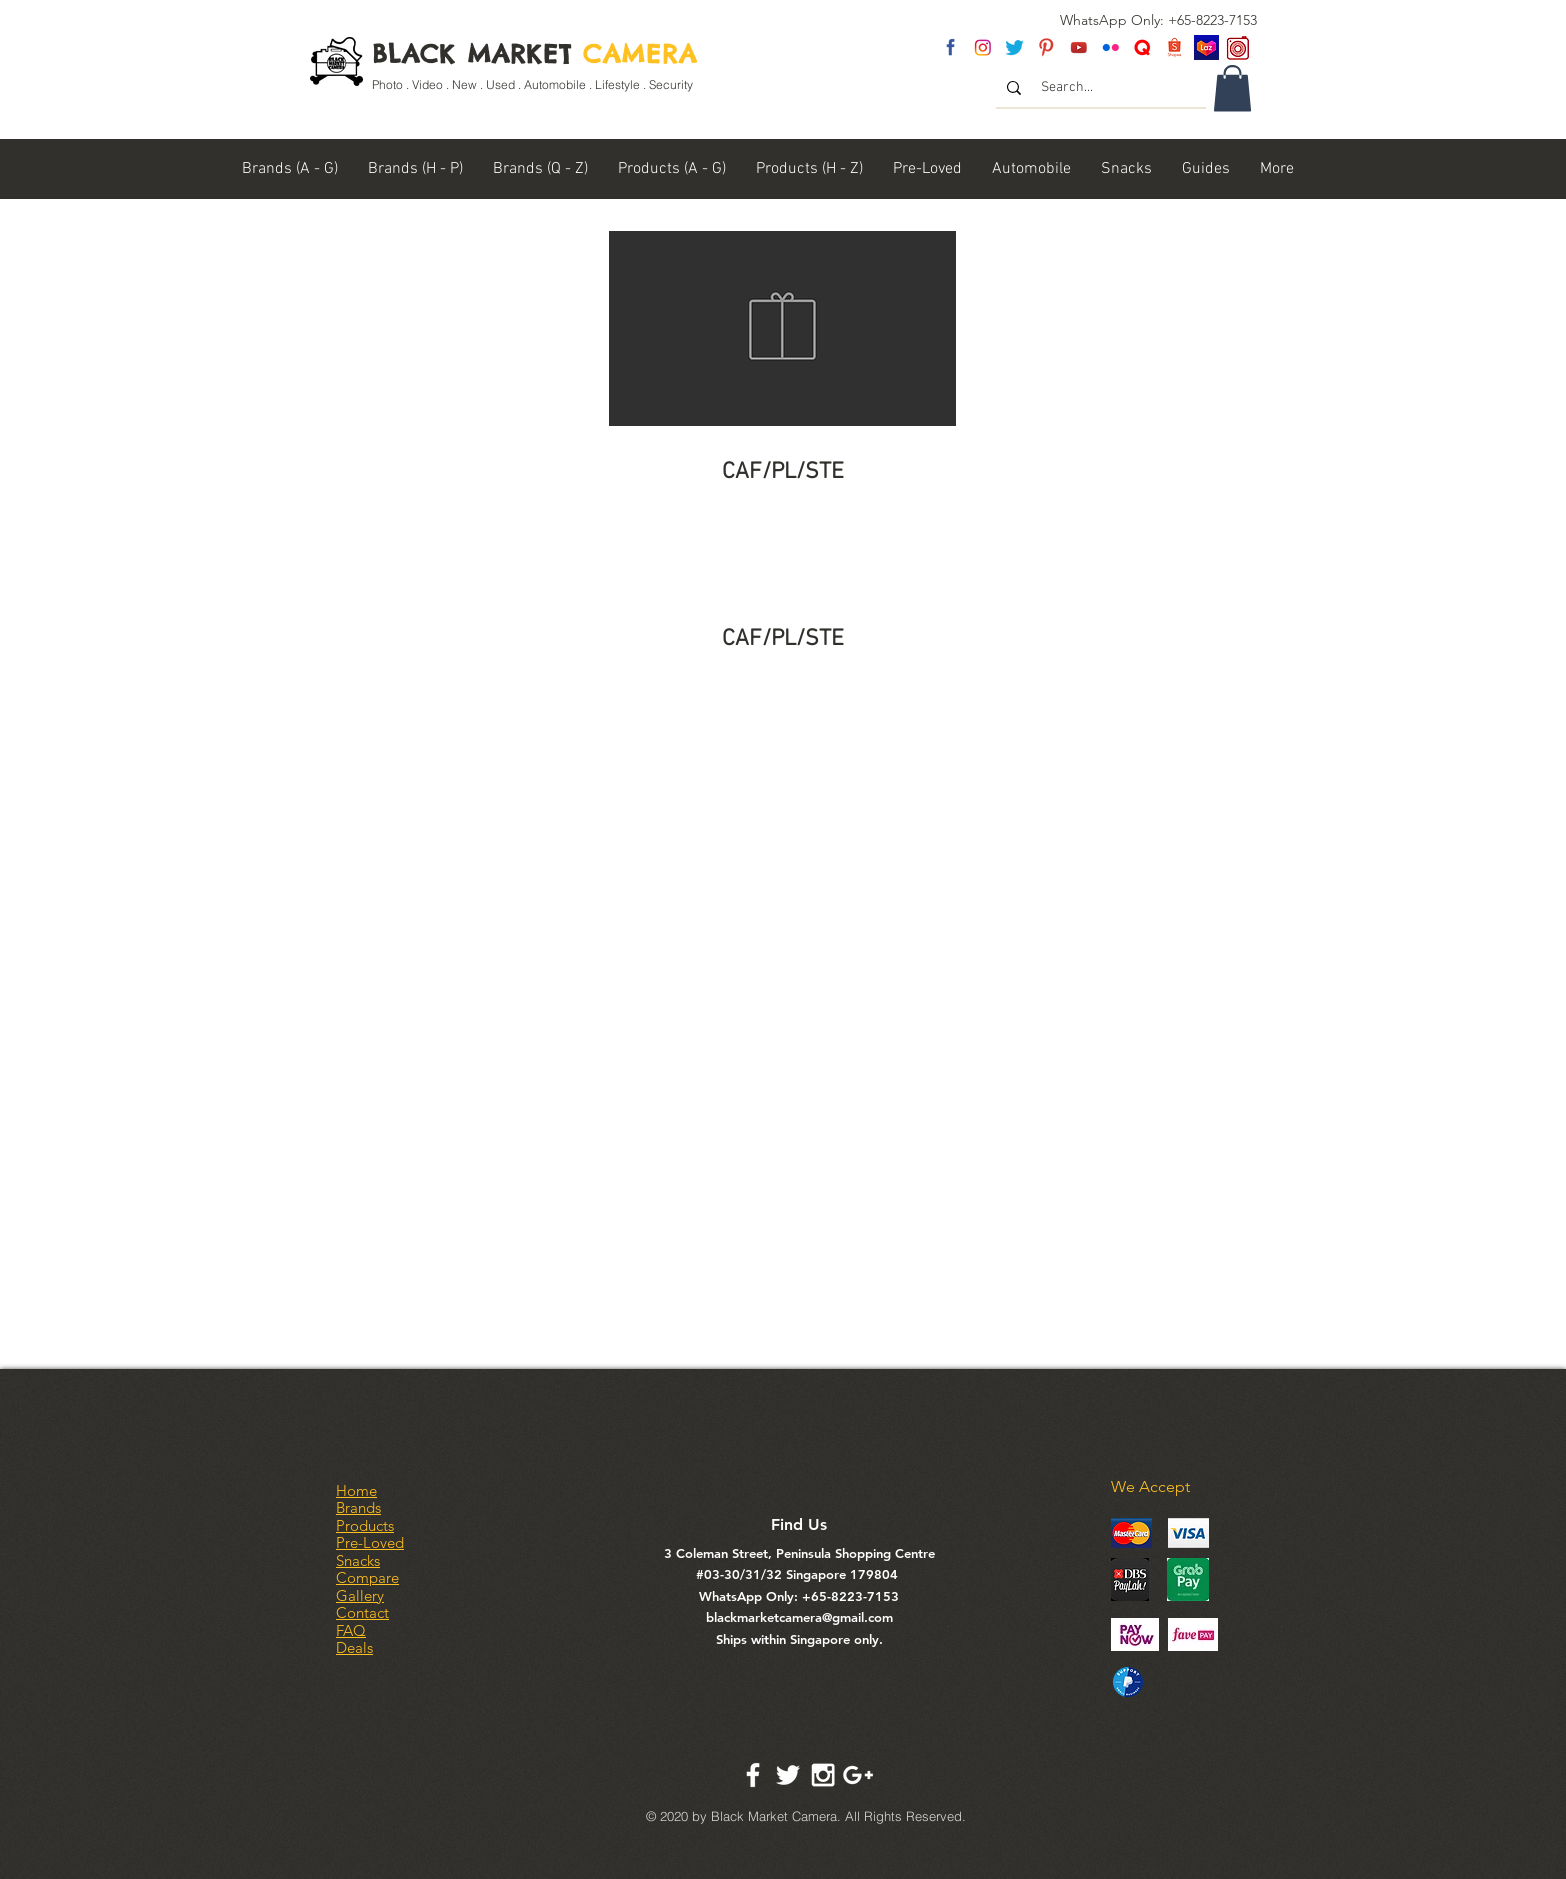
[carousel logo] (1238, 47)
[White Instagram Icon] (823, 1775)
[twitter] (1014, 47)
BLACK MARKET (534, 54)
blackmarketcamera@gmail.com (799, 1617)
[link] (1232, 88)
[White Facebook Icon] (753, 1775)
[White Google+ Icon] (858, 1775)
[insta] (982, 47)
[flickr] (1110, 47)
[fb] (950, 47)
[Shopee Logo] (1174, 47)
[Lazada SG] (1206, 47)
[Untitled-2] (1142, 47)
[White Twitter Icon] (788, 1775)
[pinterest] (1046, 47)
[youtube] (1078, 47)
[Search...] (1102, 88)
